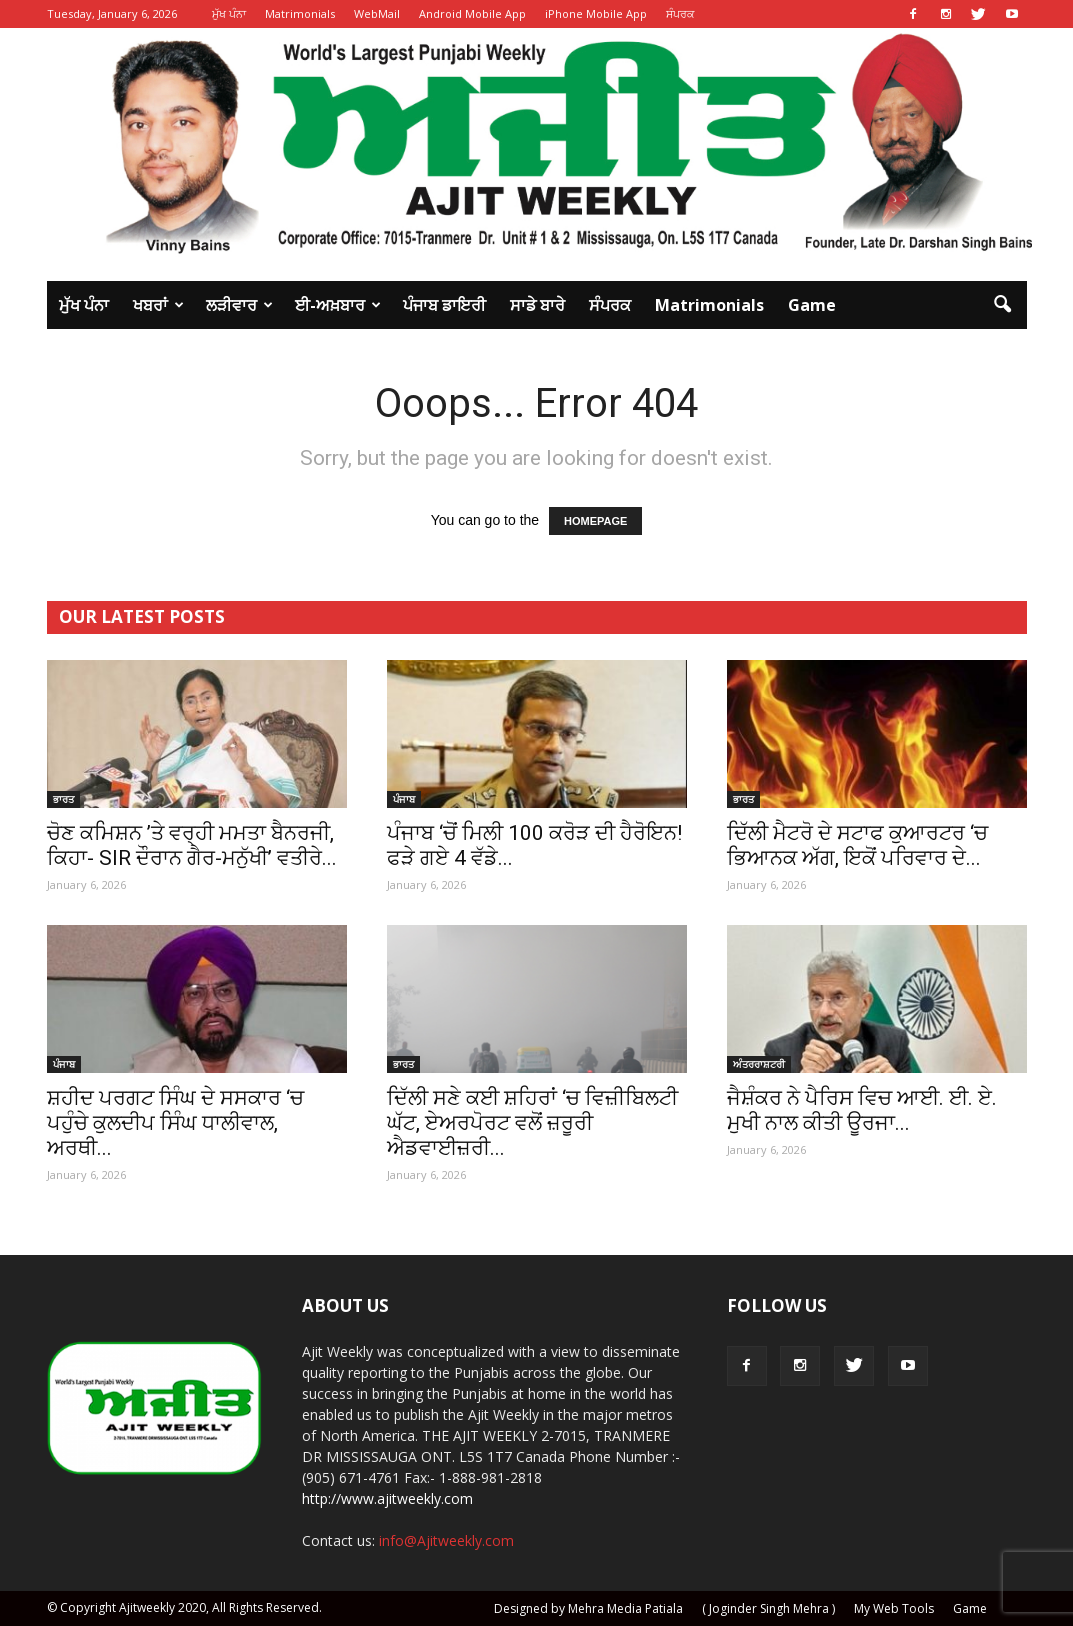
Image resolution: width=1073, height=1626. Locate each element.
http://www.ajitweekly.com (387, 1498)
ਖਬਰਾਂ (158, 305)
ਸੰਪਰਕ (680, 13)
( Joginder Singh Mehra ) (768, 1608)
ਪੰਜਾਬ (404, 799)
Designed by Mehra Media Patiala (588, 1608)
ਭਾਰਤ (63, 799)
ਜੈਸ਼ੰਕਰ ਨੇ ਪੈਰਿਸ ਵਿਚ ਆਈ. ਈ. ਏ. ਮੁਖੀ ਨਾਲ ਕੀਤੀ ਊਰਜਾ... (862, 1110)
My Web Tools (894, 1608)
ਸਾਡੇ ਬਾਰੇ (537, 305)
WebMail (377, 13)
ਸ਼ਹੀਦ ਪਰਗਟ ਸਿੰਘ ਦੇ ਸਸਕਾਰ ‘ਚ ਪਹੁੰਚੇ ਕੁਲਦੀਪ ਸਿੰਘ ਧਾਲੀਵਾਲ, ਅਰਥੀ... (175, 1123)
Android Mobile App (472, 13)
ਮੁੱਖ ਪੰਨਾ (229, 13)
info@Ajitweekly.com (446, 1540)
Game (812, 305)
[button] (1003, 305)
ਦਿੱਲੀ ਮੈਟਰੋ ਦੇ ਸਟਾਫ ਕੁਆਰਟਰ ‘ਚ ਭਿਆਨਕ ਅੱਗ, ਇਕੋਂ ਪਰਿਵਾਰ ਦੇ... (857, 845)
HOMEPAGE (595, 521)
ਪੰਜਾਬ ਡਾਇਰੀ (444, 305)
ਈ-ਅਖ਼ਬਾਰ (338, 305)
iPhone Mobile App (596, 13)
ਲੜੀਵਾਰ (239, 305)
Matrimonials (300, 13)
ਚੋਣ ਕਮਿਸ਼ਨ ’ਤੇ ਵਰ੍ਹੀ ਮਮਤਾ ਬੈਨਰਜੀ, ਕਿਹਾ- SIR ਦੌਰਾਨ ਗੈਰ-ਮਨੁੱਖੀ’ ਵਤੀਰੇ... (192, 845)
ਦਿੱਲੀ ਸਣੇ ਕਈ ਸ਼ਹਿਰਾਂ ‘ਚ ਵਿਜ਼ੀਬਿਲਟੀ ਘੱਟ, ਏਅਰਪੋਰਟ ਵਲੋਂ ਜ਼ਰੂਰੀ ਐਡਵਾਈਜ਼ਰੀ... (532, 1123)
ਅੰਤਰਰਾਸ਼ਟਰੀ (759, 1064)
